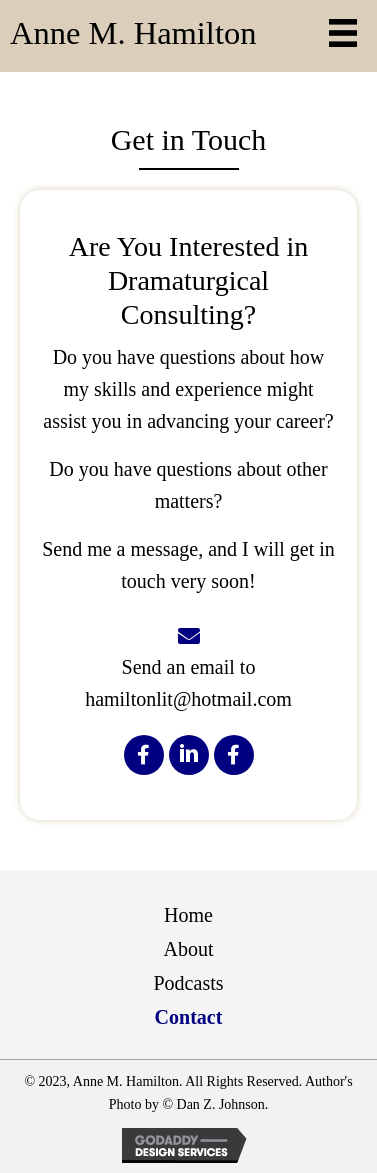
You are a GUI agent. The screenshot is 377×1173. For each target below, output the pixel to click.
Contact (189, 1017)
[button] (144, 755)
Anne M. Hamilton (133, 33)
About (189, 949)
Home (188, 915)
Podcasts (189, 983)
